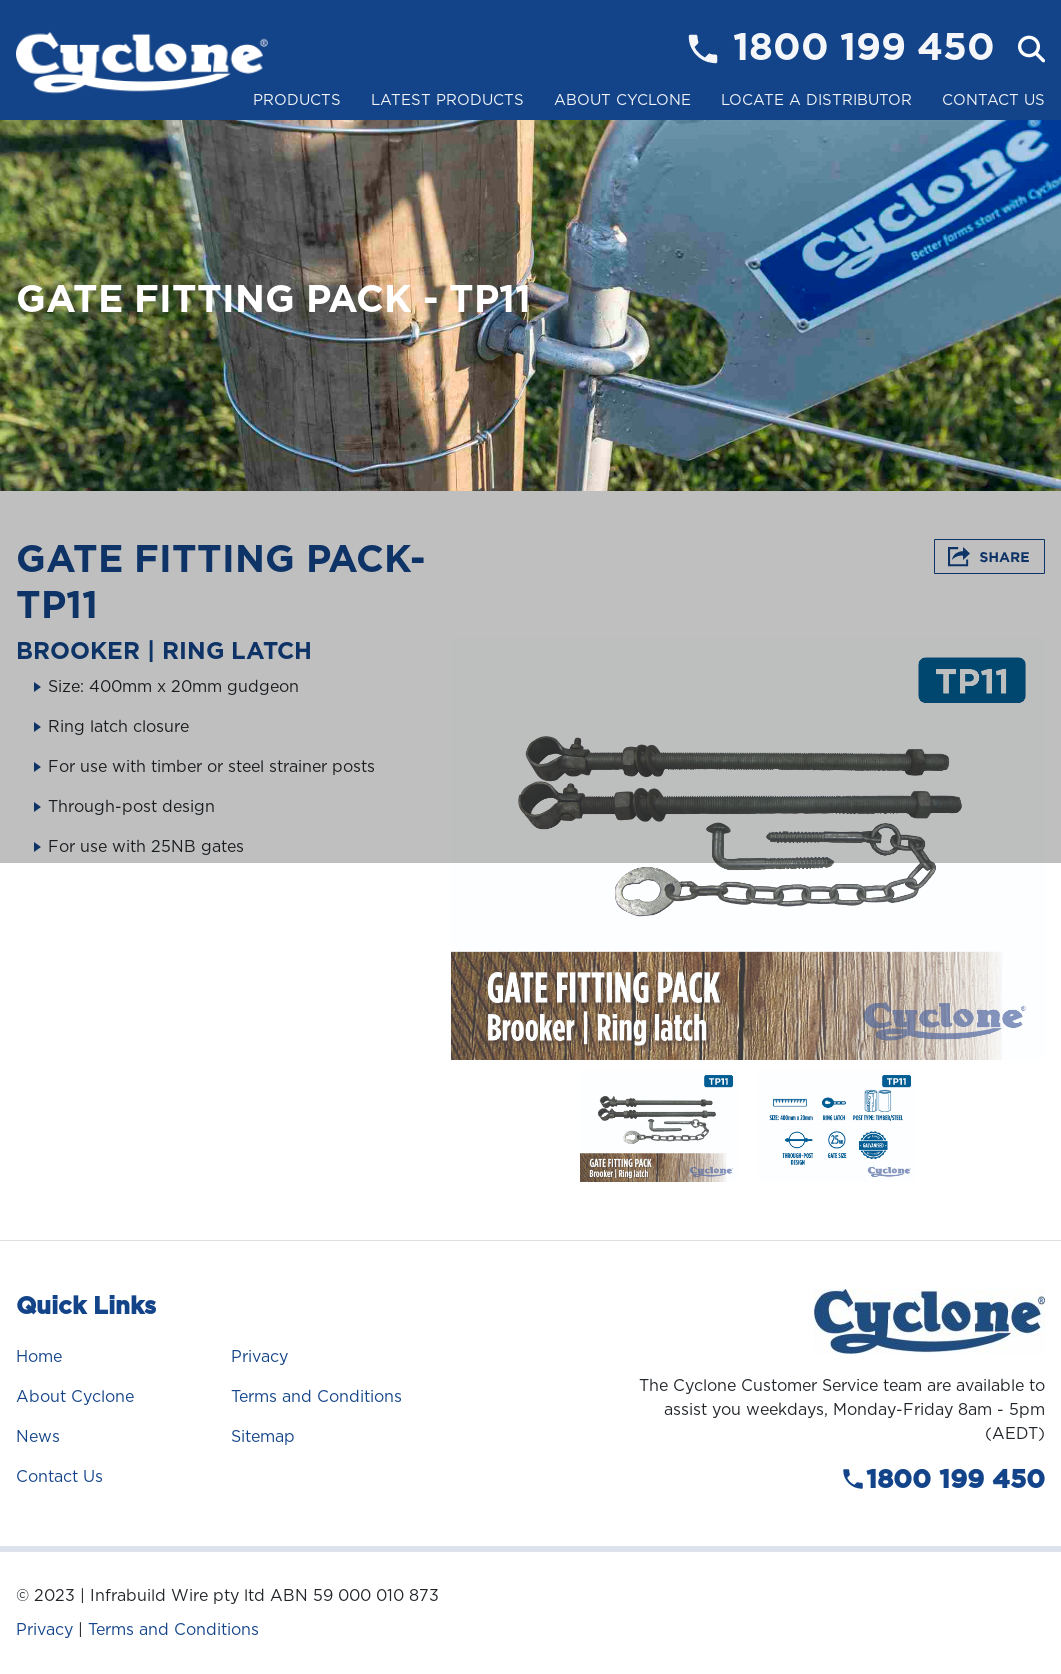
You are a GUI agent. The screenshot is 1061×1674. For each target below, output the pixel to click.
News (38, 1436)
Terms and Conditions (316, 1396)
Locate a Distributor (816, 100)
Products (297, 100)
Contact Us (993, 100)
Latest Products (447, 100)
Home (39, 1356)
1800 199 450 (864, 49)
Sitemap (263, 1436)
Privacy (259, 1356)
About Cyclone (622, 100)
